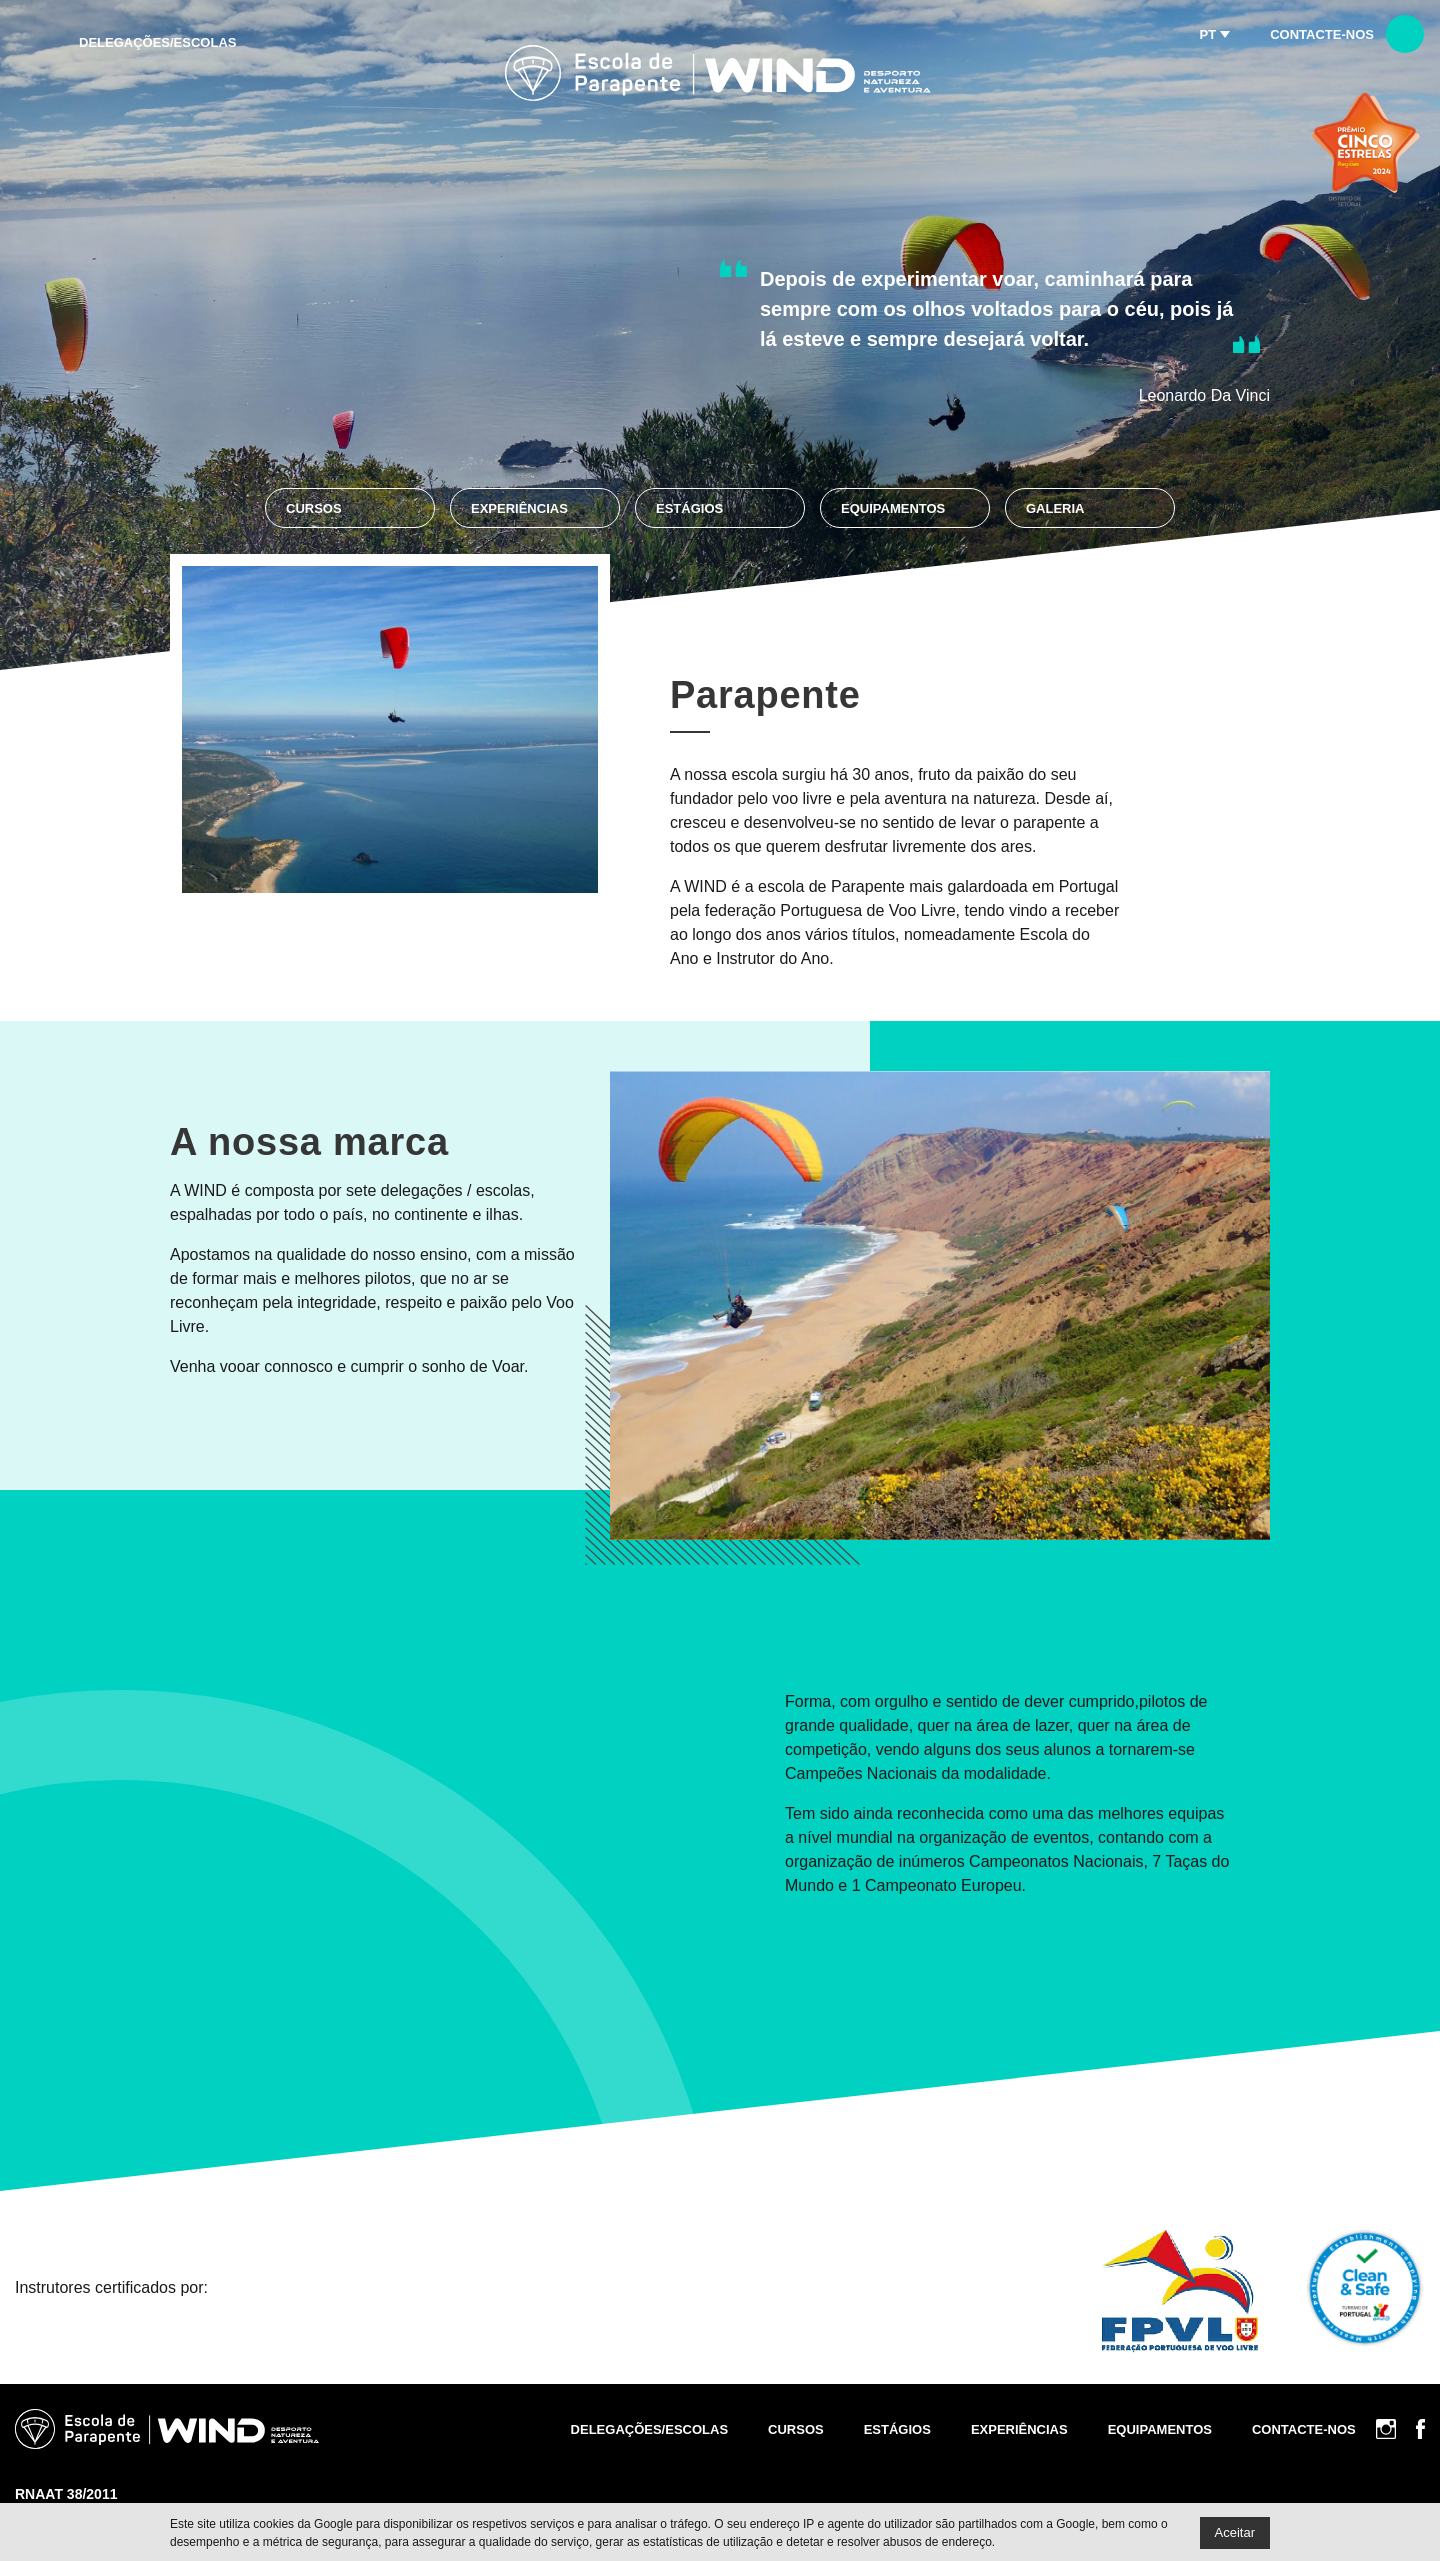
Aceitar (1235, 2532)
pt (1208, 34)
